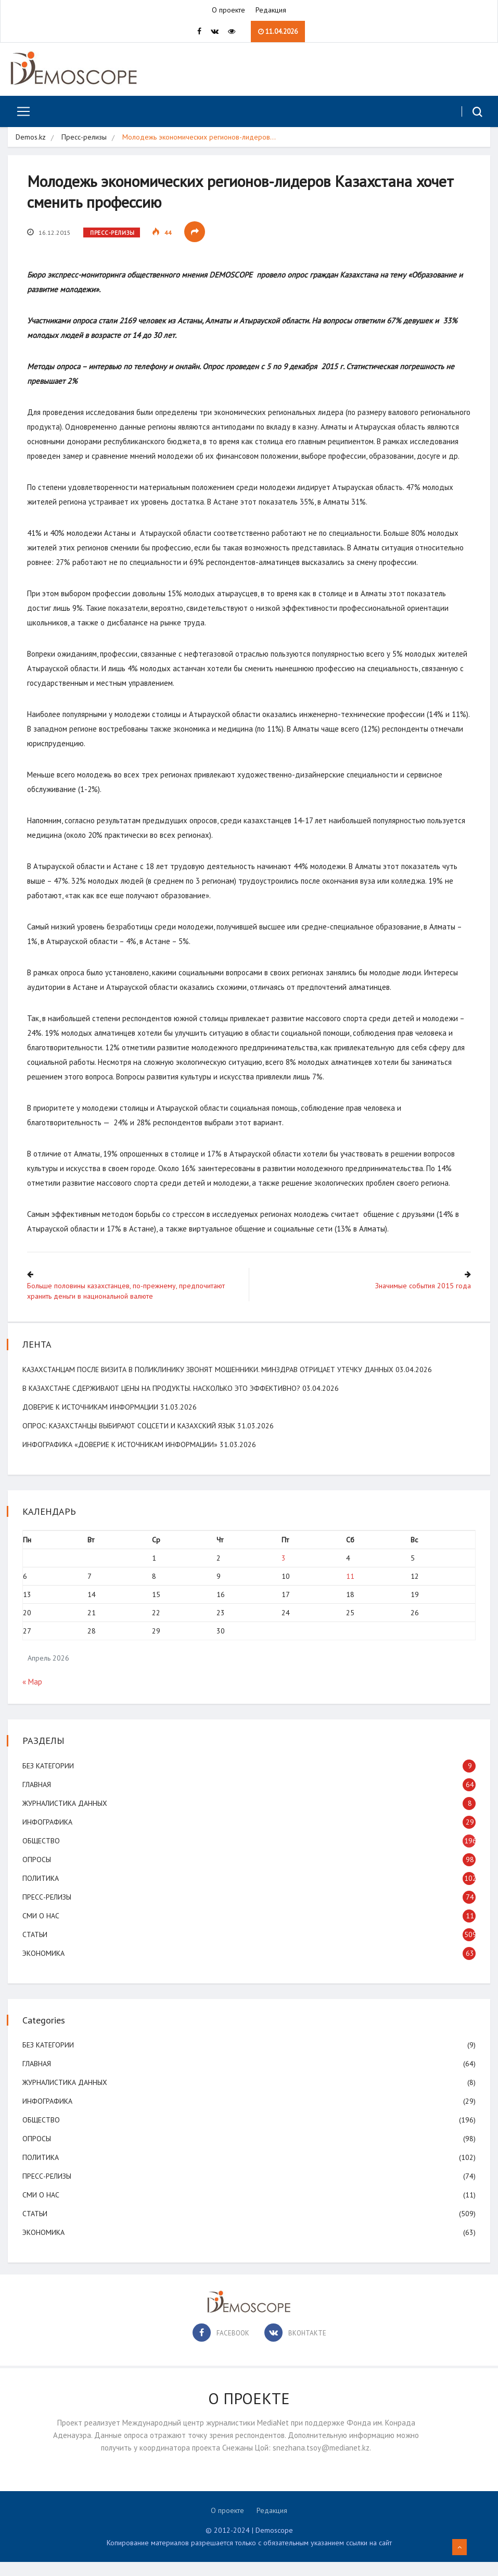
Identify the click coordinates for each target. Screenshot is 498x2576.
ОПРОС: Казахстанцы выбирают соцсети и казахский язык (129, 1439)
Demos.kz (31, 137)
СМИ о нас (41, 1929)
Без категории (49, 1780)
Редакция (271, 10)
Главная (37, 1798)
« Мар (33, 1696)
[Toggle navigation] (19, 112)
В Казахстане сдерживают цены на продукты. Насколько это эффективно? (162, 1402)
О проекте (228, 10)
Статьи (35, 1948)
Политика (41, 1892)
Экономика (44, 1967)
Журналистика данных (65, 1817)
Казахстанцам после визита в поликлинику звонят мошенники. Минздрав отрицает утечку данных (208, 1383)
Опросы (37, 1873)
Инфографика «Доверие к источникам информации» (121, 1458)
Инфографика (48, 1836)
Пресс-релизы (84, 137)
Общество (42, 1854)
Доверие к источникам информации (91, 1421)
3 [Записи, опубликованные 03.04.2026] (283, 1572)
